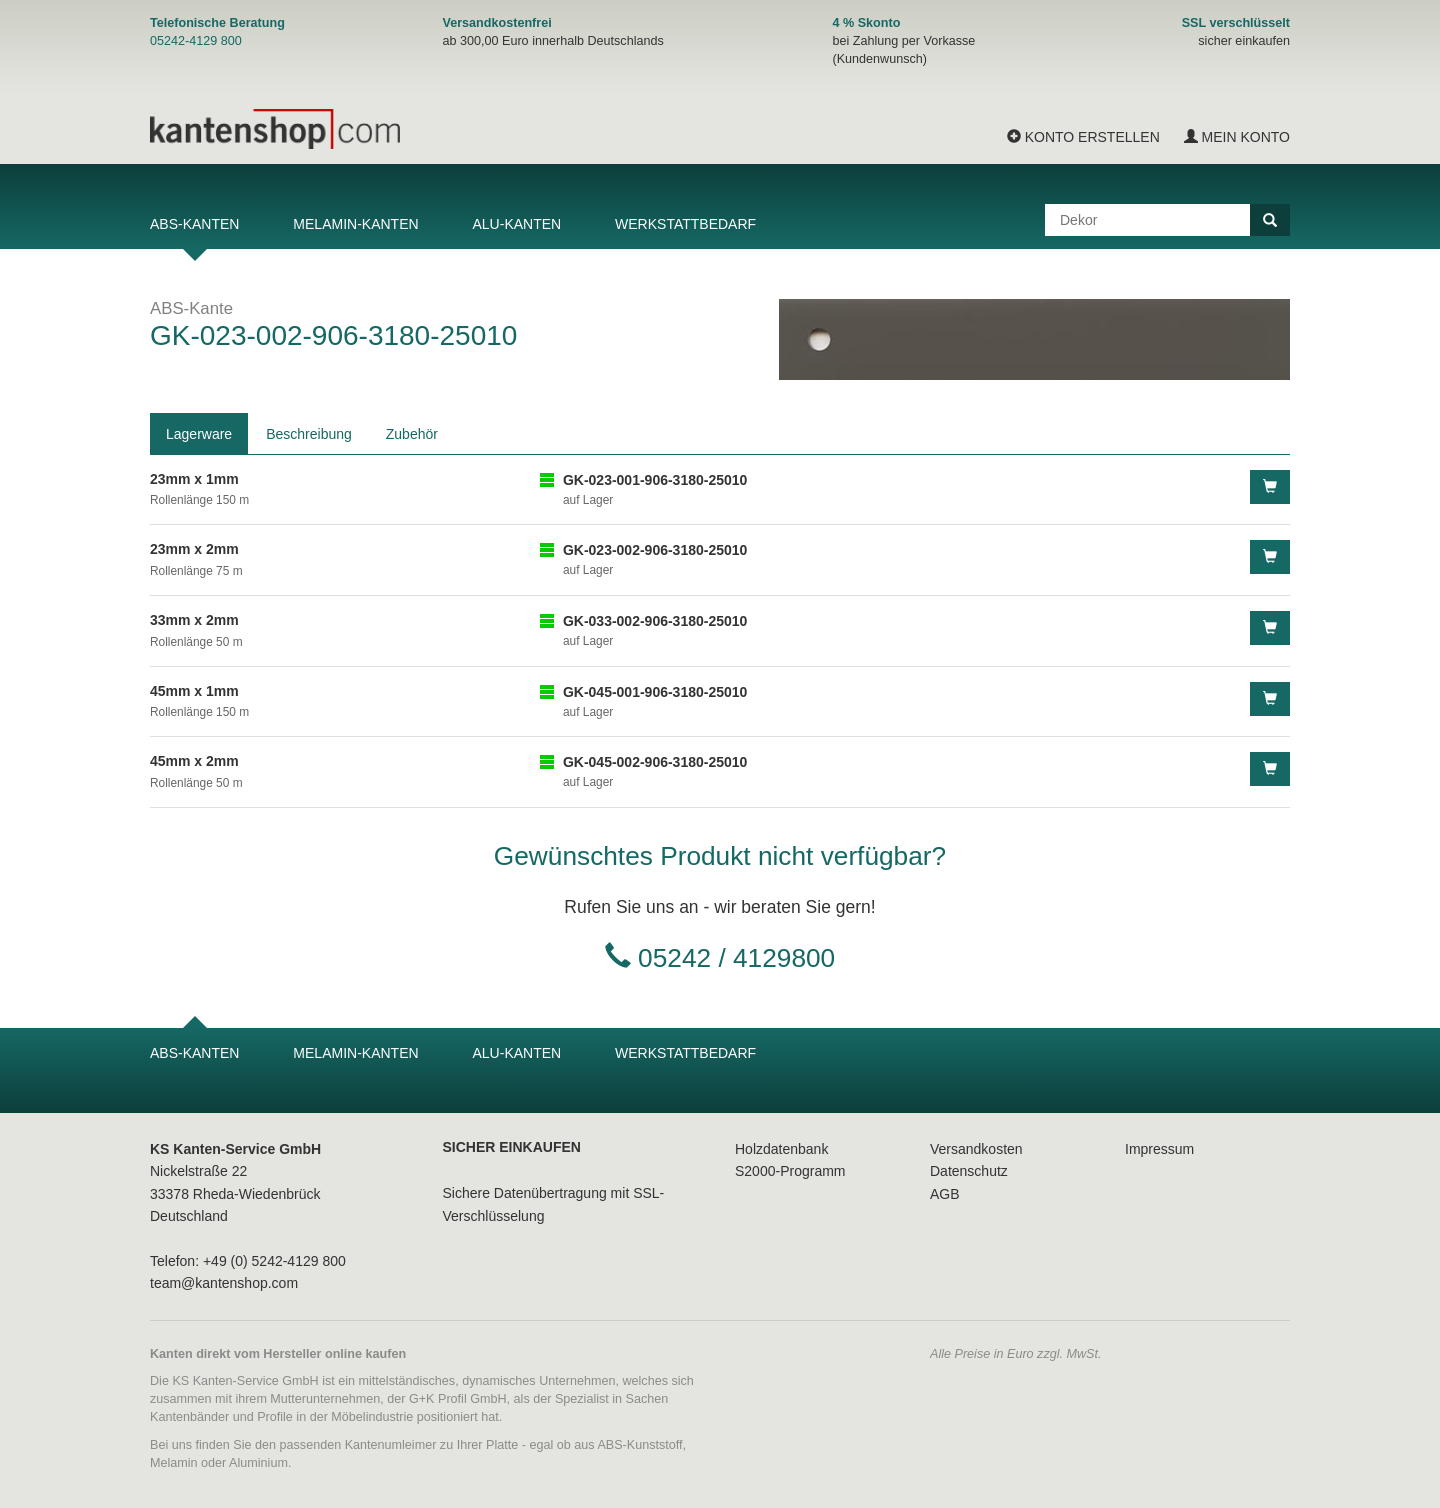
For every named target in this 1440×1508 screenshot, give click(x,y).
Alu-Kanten (516, 224)
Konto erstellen (1083, 137)
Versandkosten (976, 1149)
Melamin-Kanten (355, 224)
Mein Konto (1237, 137)
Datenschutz (969, 1171)
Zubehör (412, 434)
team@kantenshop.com (224, 1283)
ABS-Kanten (194, 224)
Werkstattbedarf (685, 224)
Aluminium (258, 1463)
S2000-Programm (790, 1171)
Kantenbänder (189, 1417)
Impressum (1159, 1149)
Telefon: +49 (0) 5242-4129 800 (248, 1261)
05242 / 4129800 (736, 958)
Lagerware (199, 434)
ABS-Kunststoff (639, 1445)
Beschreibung (309, 434)
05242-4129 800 (196, 41)
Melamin (174, 1463)
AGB (945, 1194)
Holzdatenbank (781, 1149)
